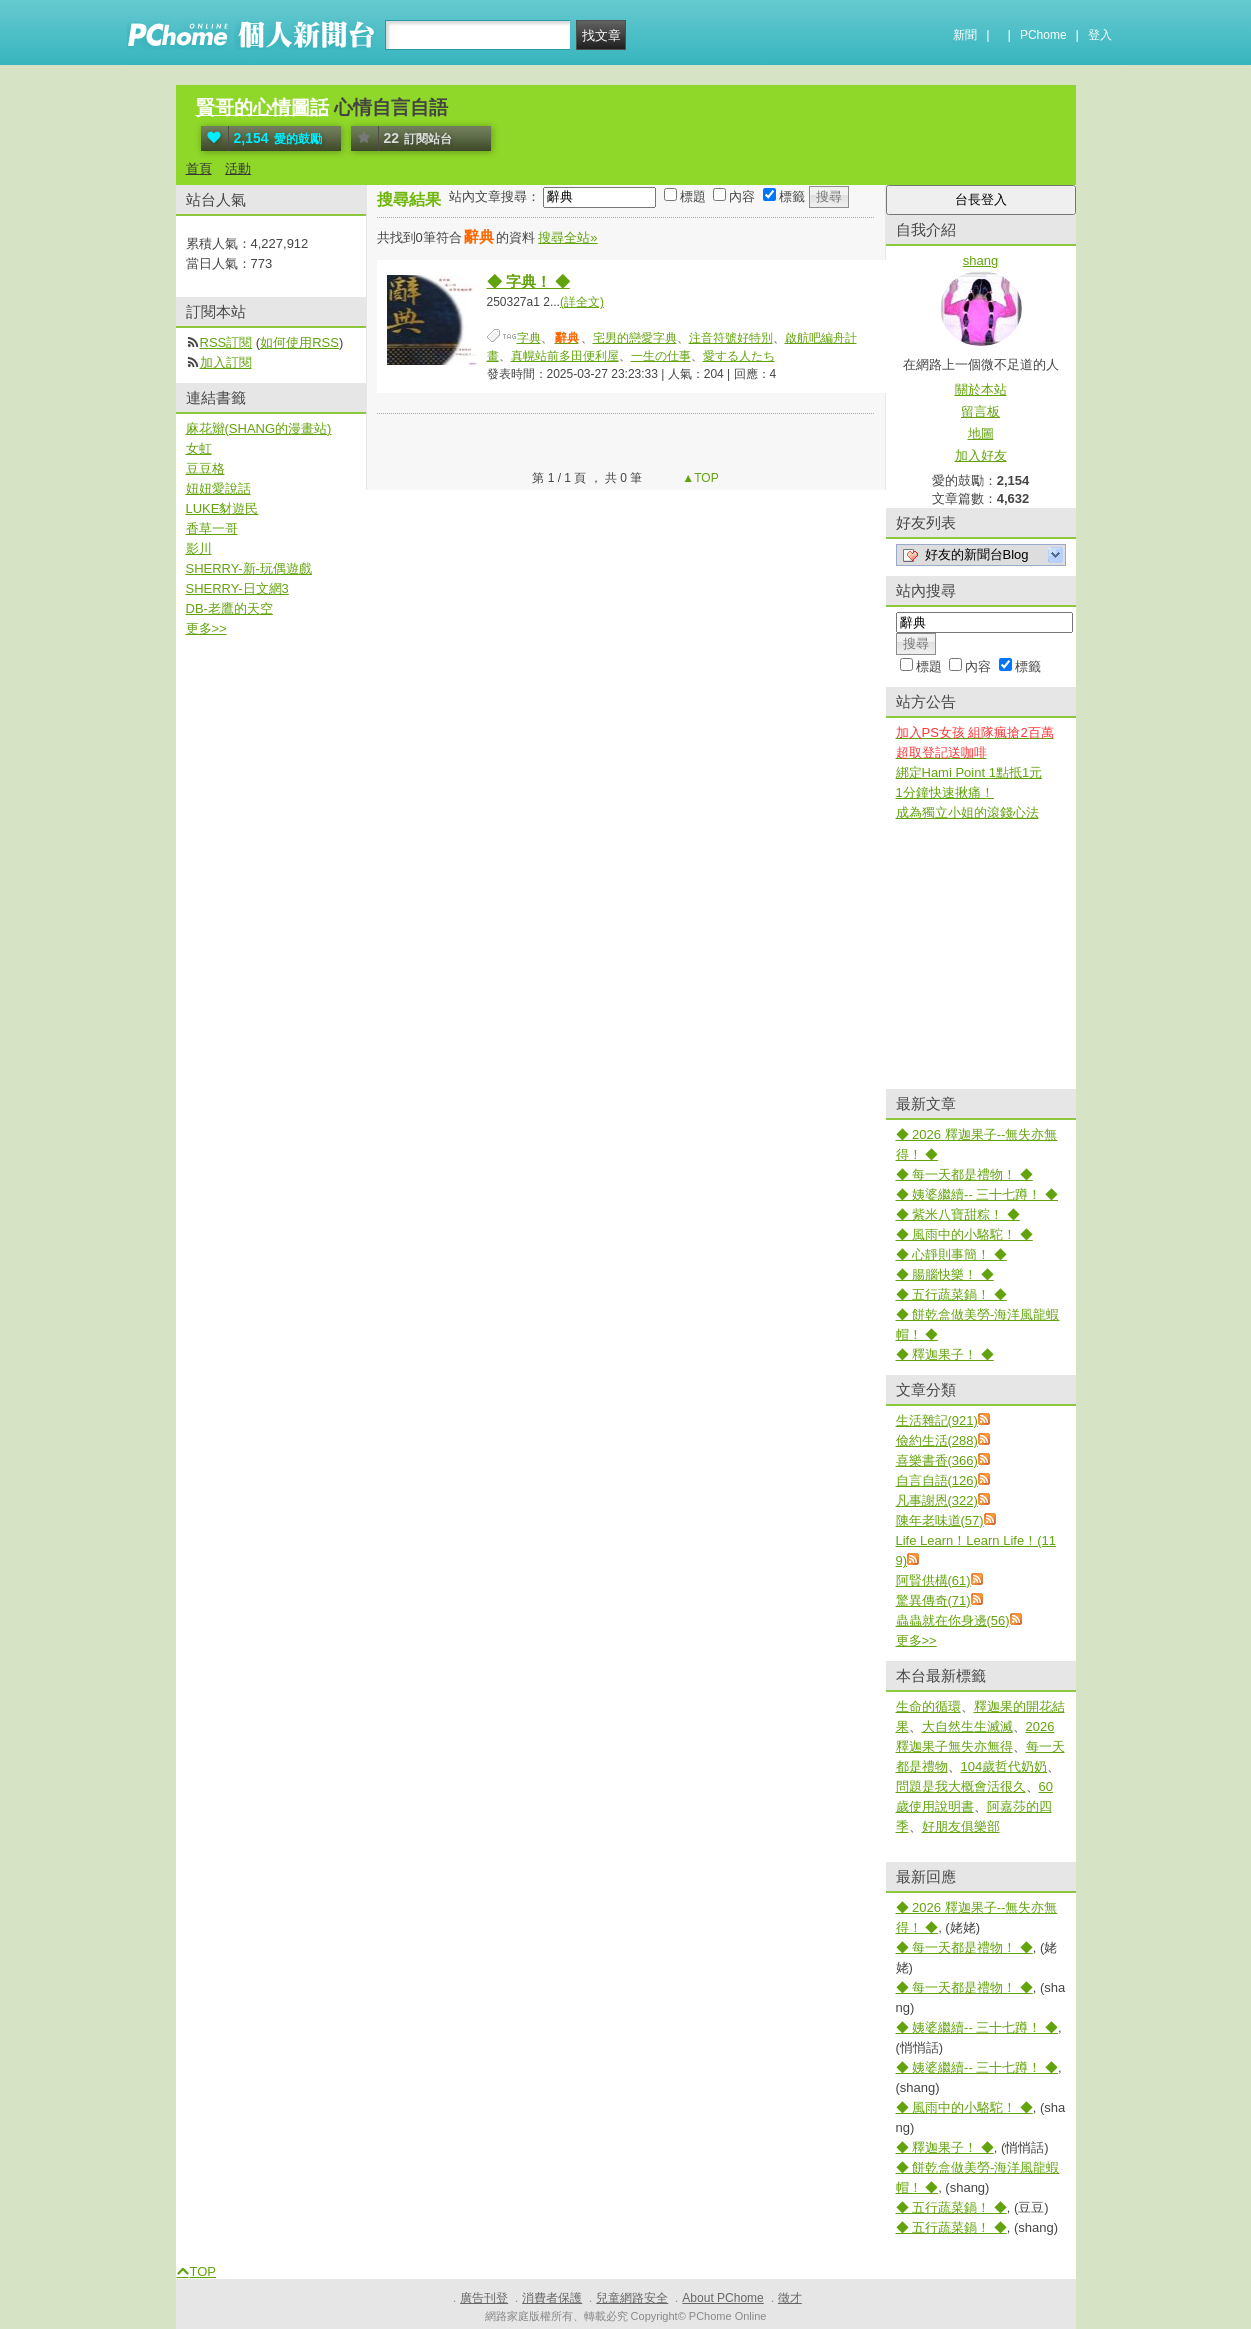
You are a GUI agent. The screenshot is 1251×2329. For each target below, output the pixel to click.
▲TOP (699, 478)
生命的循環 (928, 1706)
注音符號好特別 (731, 338)
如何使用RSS (299, 342)
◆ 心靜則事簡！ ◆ (951, 1254)
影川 (199, 548)
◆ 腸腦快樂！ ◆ (945, 1274)
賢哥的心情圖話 (262, 107)
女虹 (199, 448)
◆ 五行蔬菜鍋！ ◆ (951, 1294)
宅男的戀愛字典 (635, 338)
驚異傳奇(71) (933, 1600)
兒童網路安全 (632, 2298)
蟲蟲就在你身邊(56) (953, 1620)
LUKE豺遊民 (222, 508)
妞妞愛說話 (218, 488)
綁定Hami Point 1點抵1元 (969, 772)
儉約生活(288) (937, 1440)
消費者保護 (552, 2298)
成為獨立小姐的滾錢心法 (967, 812)
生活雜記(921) (937, 1420)
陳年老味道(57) (940, 1520)
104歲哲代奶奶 (1004, 1766)
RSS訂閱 (226, 342)
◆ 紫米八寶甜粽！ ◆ (958, 1214)
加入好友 (981, 455)
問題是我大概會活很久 (961, 1786)
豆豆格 (205, 468)
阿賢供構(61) (933, 1580)
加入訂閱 (226, 362)
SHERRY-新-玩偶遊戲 (249, 568)
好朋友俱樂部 (961, 1826)
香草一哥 (212, 528)
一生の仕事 (661, 356)
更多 (916, 1640)
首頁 (199, 168)
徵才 (790, 2298)
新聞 (965, 35)
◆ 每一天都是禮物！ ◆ (964, 1174)
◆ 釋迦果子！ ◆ (945, 1354)
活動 (238, 168)
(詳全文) (582, 302)
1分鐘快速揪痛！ (945, 792)
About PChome (722, 2298)
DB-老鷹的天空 (229, 608)
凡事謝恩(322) (937, 1500)
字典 (529, 338)
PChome (1043, 35)
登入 (1100, 35)
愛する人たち (739, 356)
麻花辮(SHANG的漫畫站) (259, 428)
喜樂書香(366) (937, 1460)
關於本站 (981, 389)
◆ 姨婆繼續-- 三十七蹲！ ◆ (977, 1194)
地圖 (981, 433)
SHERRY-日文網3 (237, 588)
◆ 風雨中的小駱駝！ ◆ (964, 1234)
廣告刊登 (484, 2298)
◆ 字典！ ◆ (528, 281)
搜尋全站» (567, 237)
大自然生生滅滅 (967, 1726)
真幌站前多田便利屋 (565, 356)
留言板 (980, 411)
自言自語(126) (937, 1480)
